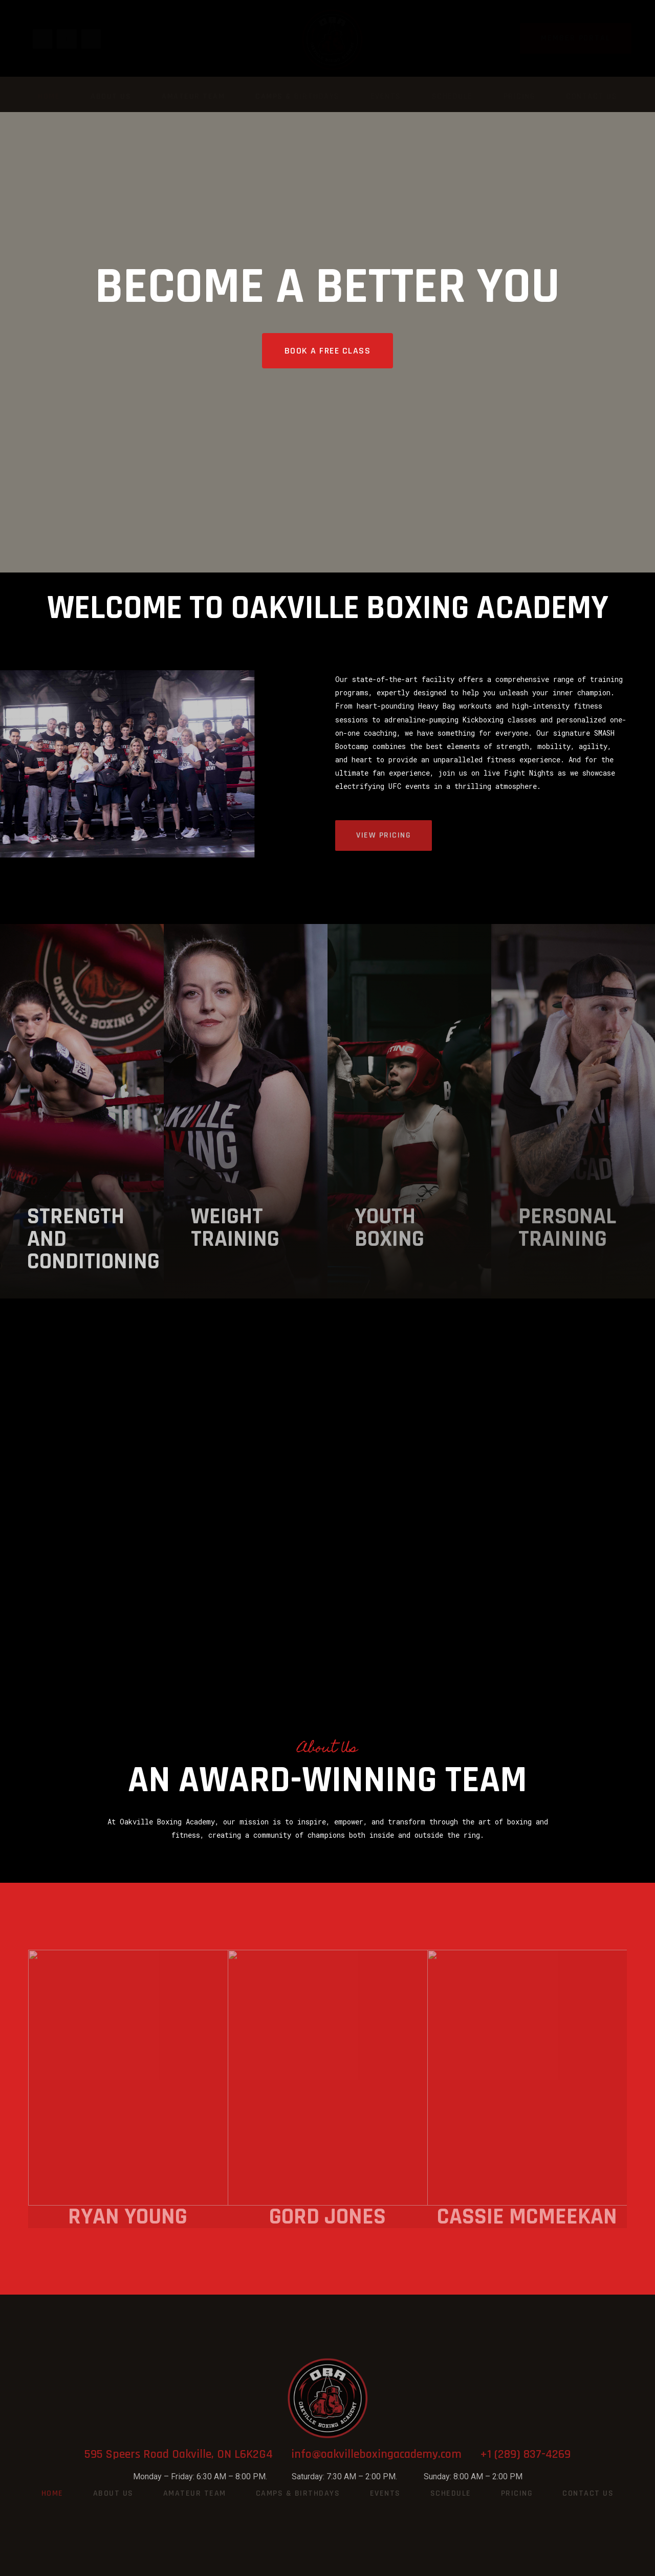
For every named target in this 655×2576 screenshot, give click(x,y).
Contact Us (591, 96)
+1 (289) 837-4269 (525, 2454)
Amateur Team (193, 96)
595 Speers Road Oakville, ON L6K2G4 (187, 2454)
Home (49, 96)
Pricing (520, 96)
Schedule (452, 96)
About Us (111, 96)
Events (385, 96)
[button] (575, 38)
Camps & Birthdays (297, 96)
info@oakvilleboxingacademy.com (385, 2454)
